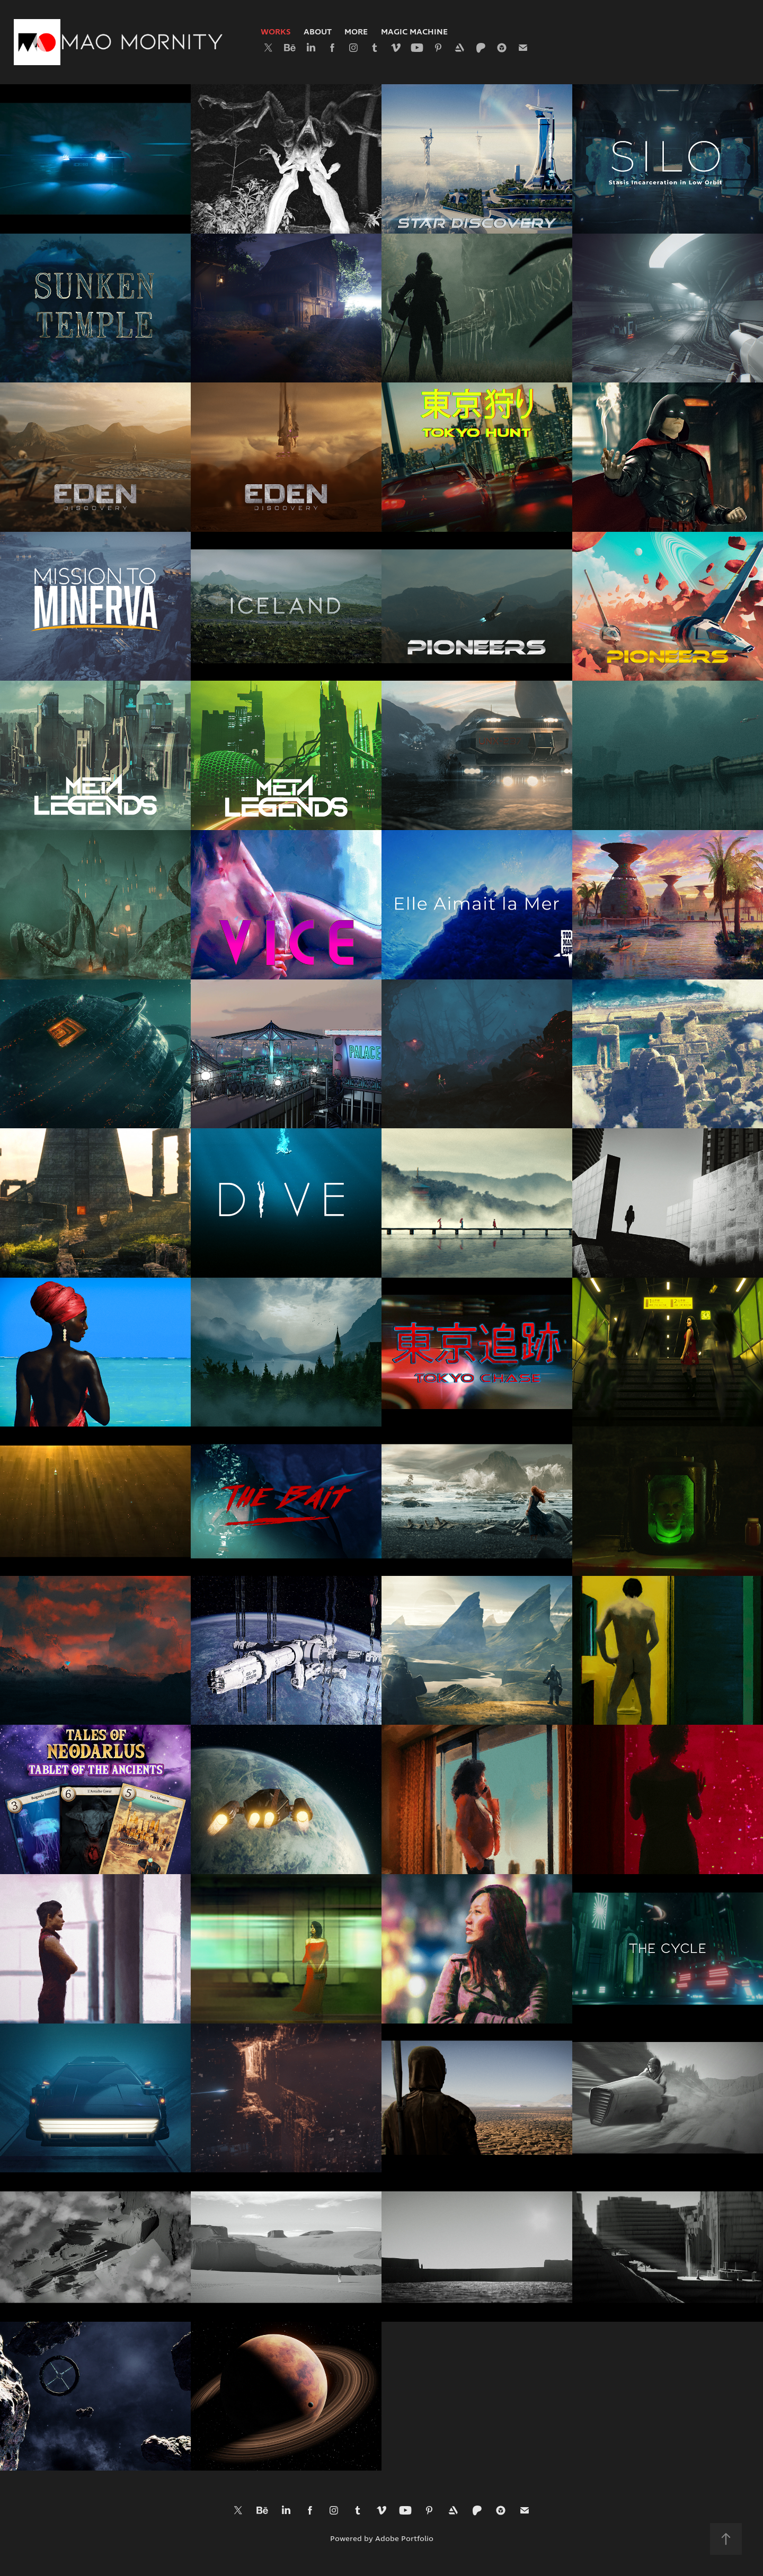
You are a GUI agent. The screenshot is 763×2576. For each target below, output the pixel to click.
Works (275, 32)
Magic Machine (414, 32)
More (356, 32)
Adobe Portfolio (404, 2539)
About (318, 32)
